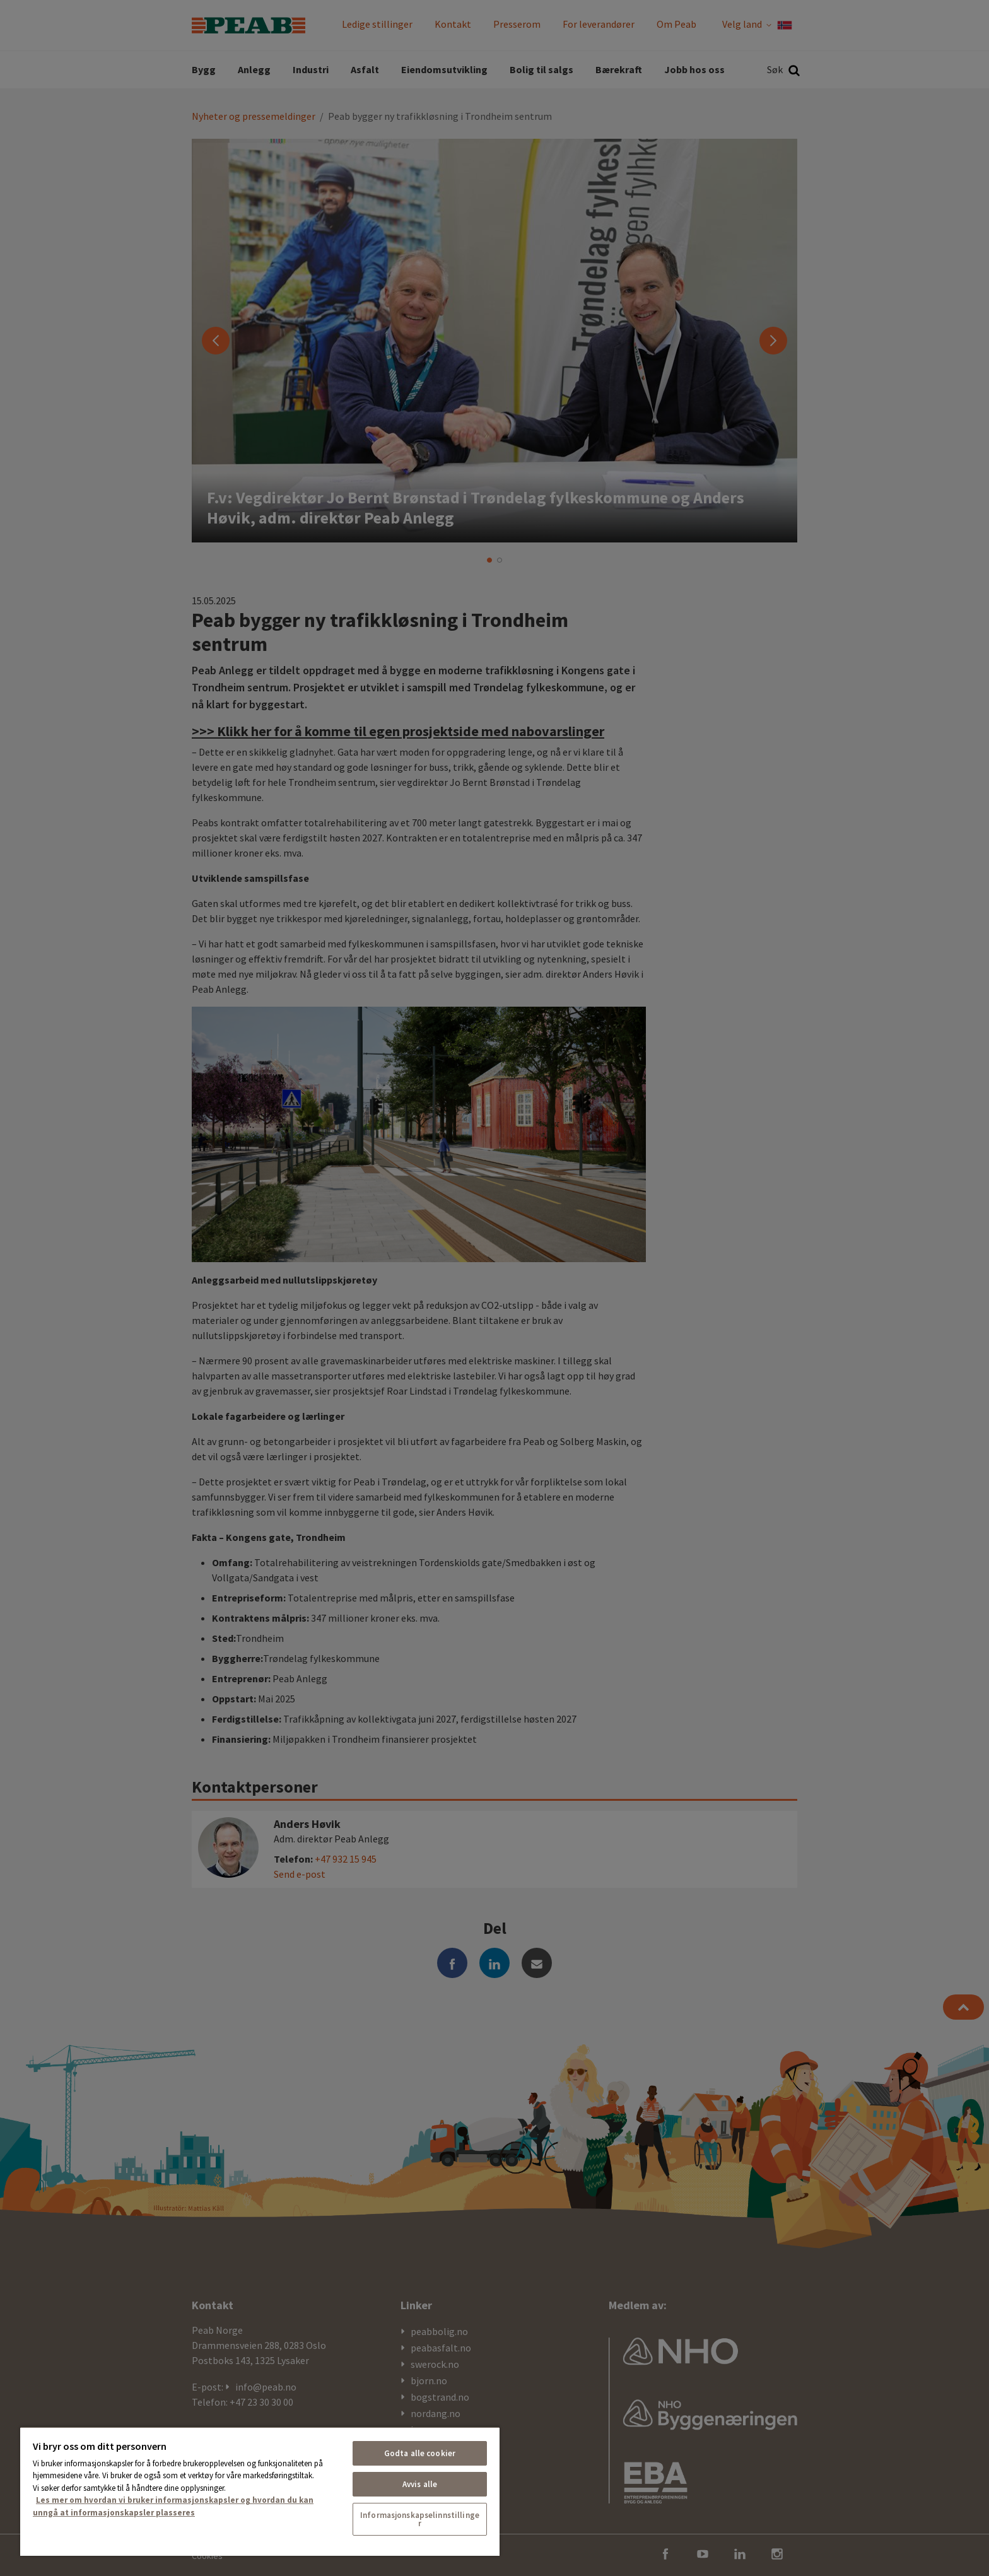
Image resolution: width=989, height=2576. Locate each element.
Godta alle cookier (419, 2453)
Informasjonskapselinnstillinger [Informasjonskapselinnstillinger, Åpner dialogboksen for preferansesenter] (419, 2519)
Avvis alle (419, 2484)
